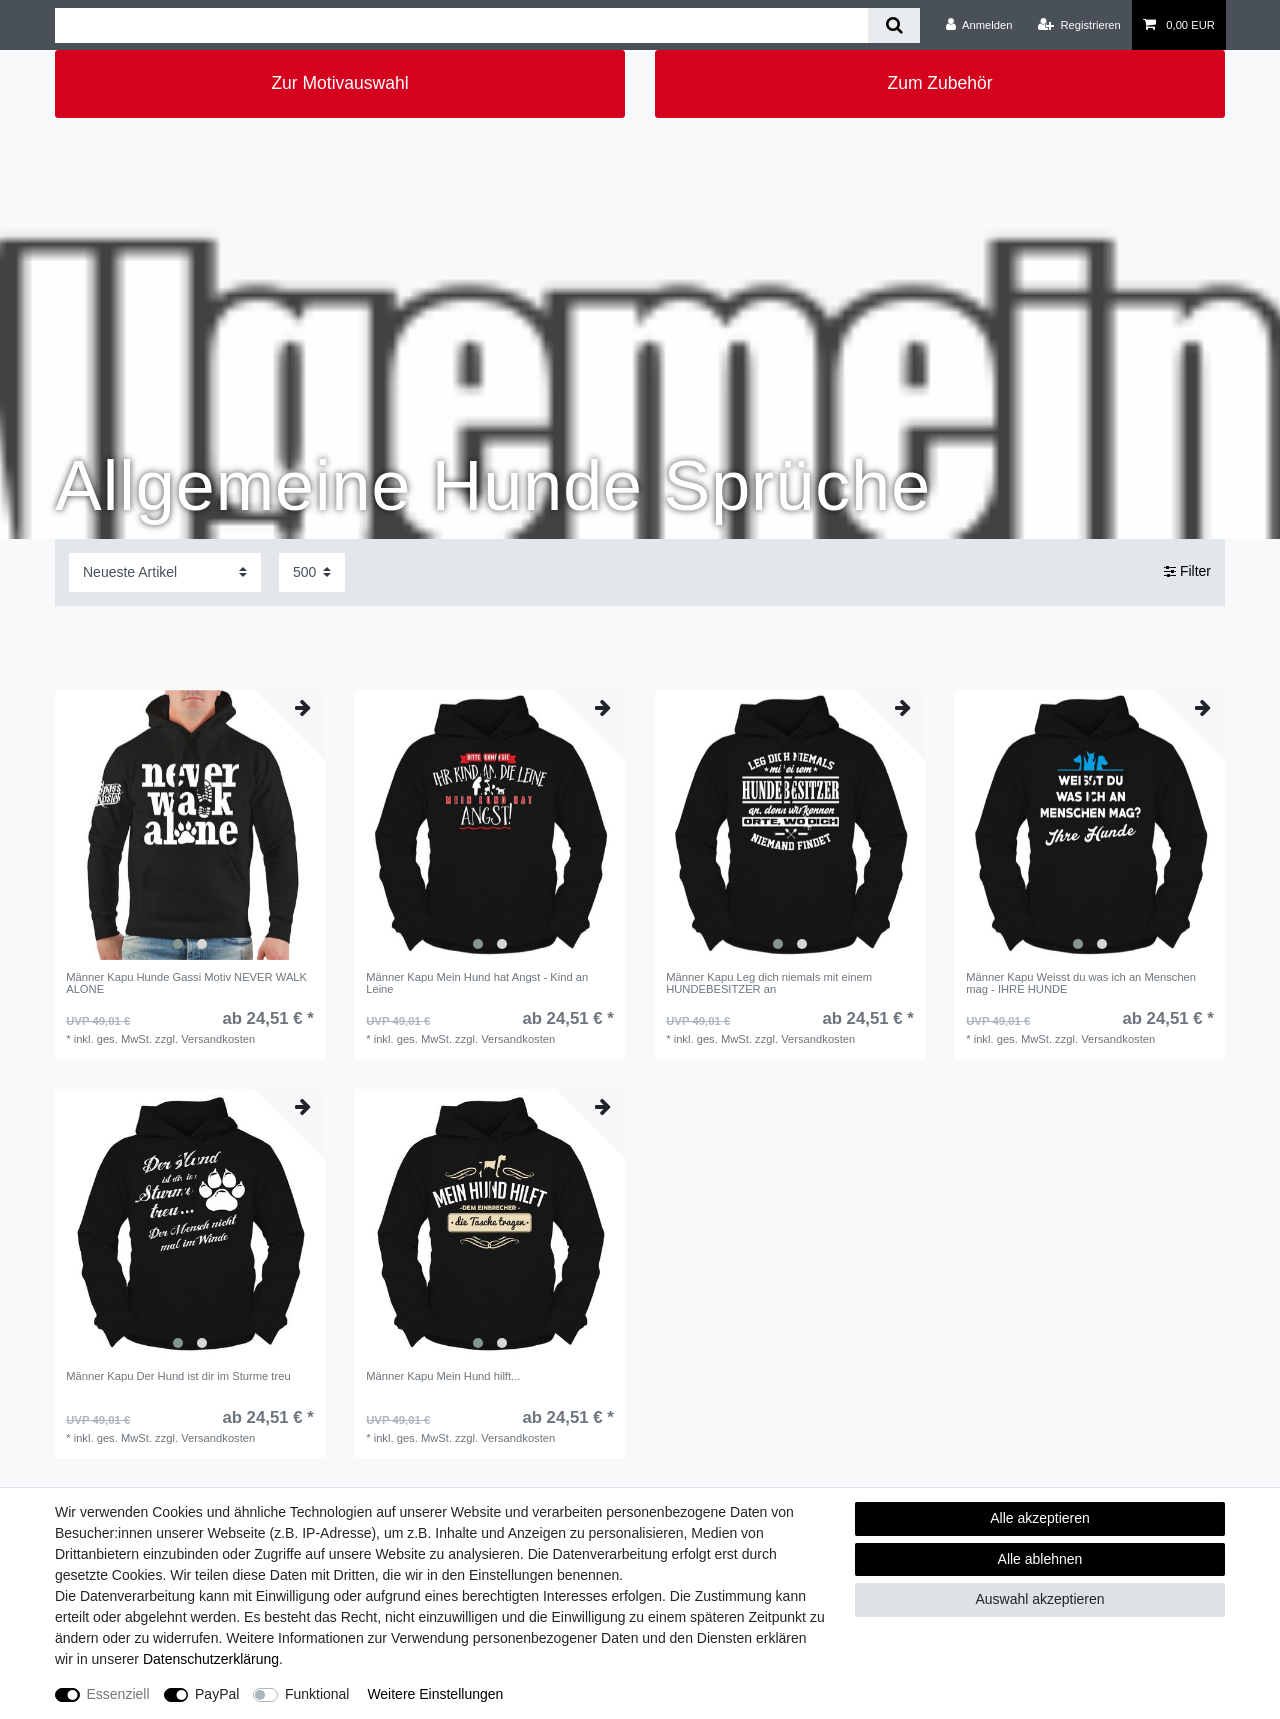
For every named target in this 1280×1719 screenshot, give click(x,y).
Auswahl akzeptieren (1039, 1599)
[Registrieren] (1079, 25)
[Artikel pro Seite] (312, 572)
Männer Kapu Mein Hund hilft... (443, 1376)
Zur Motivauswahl (339, 83)
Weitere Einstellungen (435, 1694)
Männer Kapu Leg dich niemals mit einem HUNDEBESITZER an (769, 983)
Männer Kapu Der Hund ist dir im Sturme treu (178, 1376)
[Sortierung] (165, 572)
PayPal (217, 1694)
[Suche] (893, 25)
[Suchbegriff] (461, 25)
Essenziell (118, 1694)
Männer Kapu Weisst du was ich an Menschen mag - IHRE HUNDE (1081, 983)
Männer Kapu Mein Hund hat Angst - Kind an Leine (477, 983)
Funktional (317, 1694)
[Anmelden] (979, 25)
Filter (1187, 572)
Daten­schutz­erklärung (211, 1659)
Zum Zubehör (939, 83)
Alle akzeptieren (1040, 1518)
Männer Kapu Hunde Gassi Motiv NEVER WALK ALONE (186, 983)
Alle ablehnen (1040, 1559)
